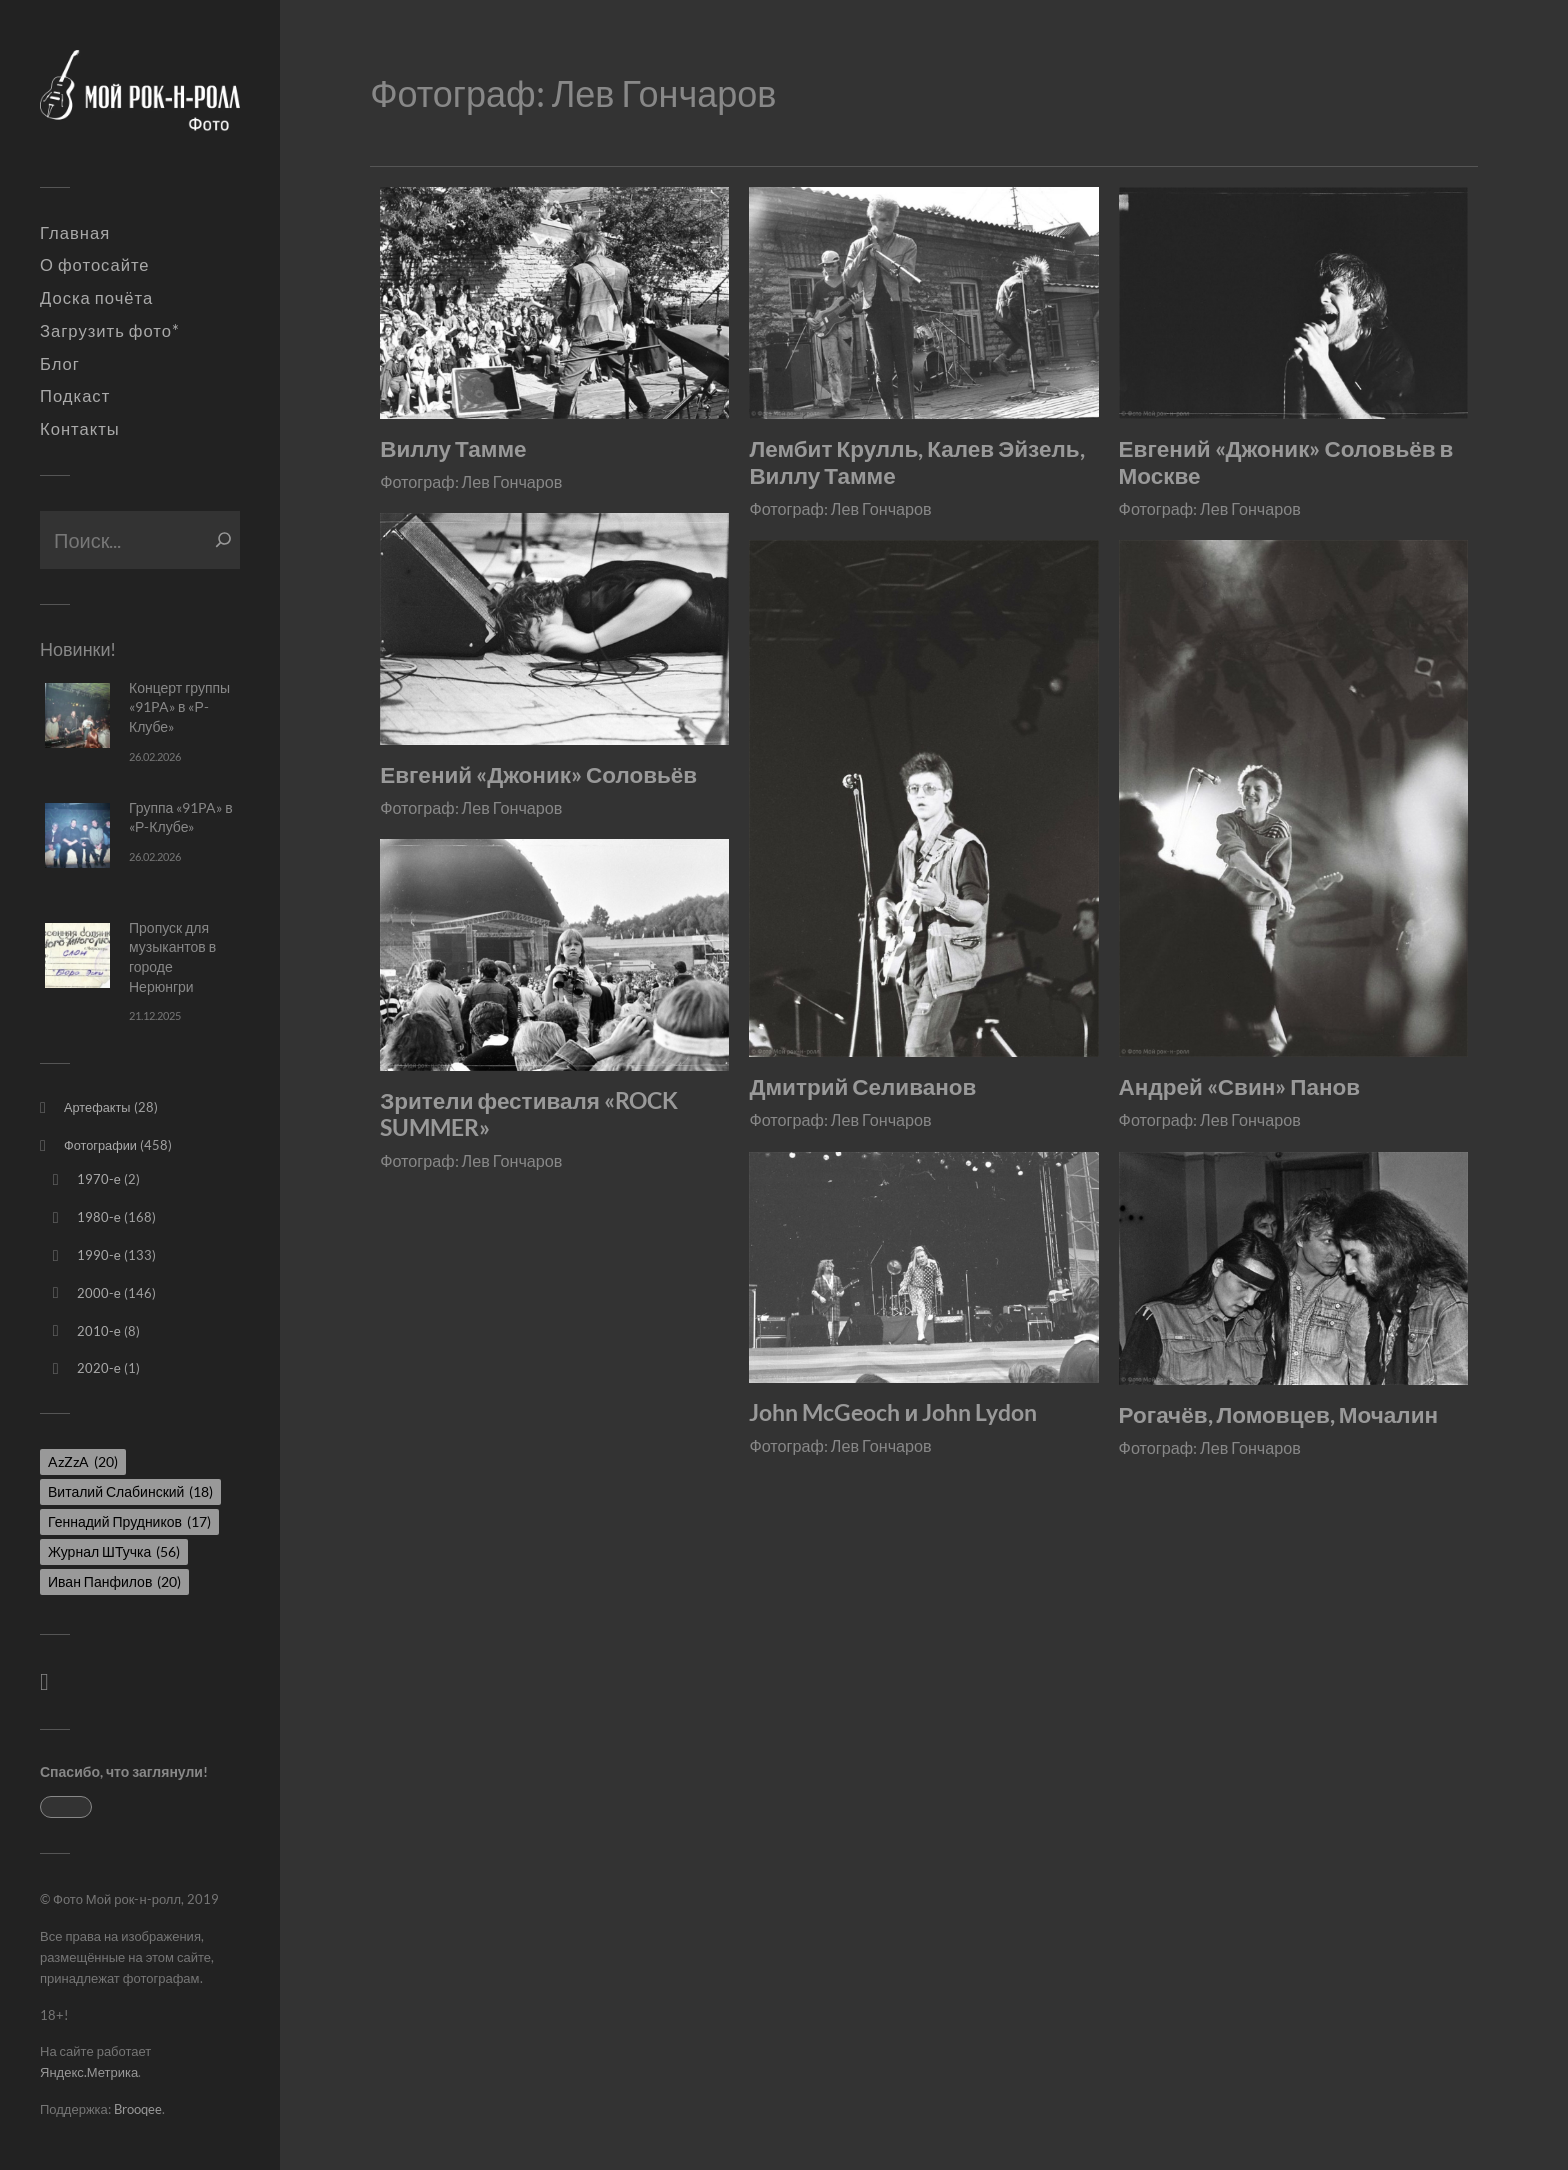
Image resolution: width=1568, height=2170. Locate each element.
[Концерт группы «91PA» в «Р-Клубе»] (77, 715)
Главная (75, 233)
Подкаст (75, 396)
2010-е (99, 1331)
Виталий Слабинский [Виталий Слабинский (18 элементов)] (130, 1491)
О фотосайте (95, 265)
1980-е (99, 1217)
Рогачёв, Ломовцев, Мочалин (1278, 1414)
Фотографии (100, 1145)
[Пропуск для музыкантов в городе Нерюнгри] (77, 955)
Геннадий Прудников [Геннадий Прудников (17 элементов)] (129, 1521)
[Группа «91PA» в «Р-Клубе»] (77, 835)
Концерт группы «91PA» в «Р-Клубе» (179, 707)
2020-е (99, 1368)
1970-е (99, 1179)
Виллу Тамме (453, 448)
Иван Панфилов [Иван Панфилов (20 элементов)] (114, 1581)
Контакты (80, 429)
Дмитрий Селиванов (862, 1086)
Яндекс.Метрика (89, 2072)
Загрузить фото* (110, 331)
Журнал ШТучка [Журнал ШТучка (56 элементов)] (114, 1551)
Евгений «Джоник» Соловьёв (538, 774)
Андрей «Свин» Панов (1240, 1086)
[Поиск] (223, 540)
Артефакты (97, 1107)
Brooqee (138, 2109)
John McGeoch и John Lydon (893, 1412)
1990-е (99, 1255)
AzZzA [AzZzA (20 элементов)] (83, 1461)
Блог (60, 364)
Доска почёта (96, 298)
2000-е (99, 1293)
